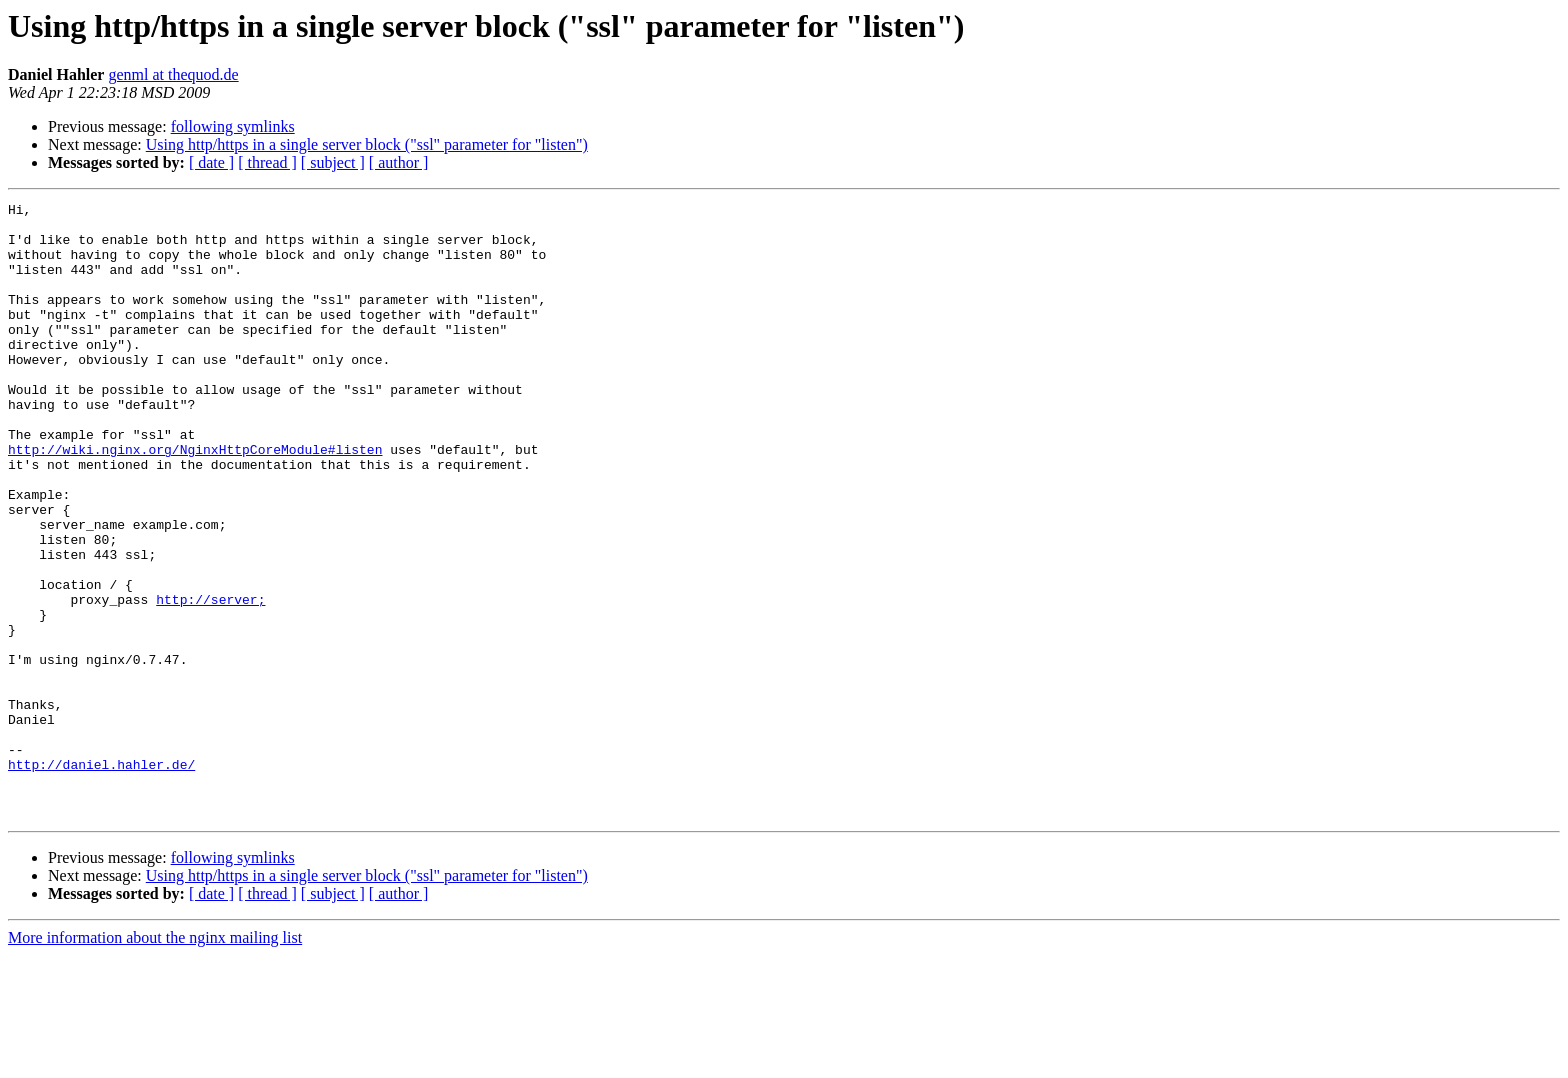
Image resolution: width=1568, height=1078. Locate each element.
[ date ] (211, 162)
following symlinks (233, 126)
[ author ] (399, 162)
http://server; (210, 680)
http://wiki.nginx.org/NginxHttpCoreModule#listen (195, 500)
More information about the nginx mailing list (155, 1060)
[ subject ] (333, 162)
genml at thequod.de (173, 74)
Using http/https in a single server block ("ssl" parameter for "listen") (367, 144)
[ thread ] (267, 162)
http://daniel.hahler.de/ (101, 878)
